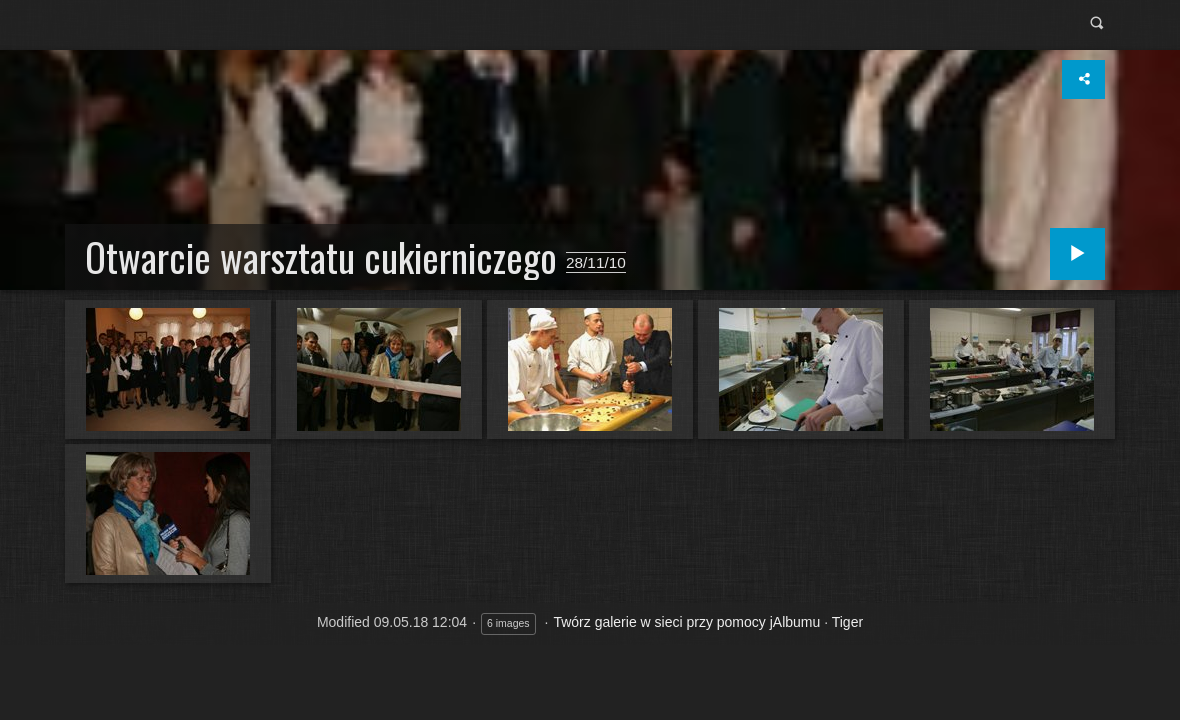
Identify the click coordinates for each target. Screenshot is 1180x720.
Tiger (847, 622)
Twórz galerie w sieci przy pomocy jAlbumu (686, 622)
